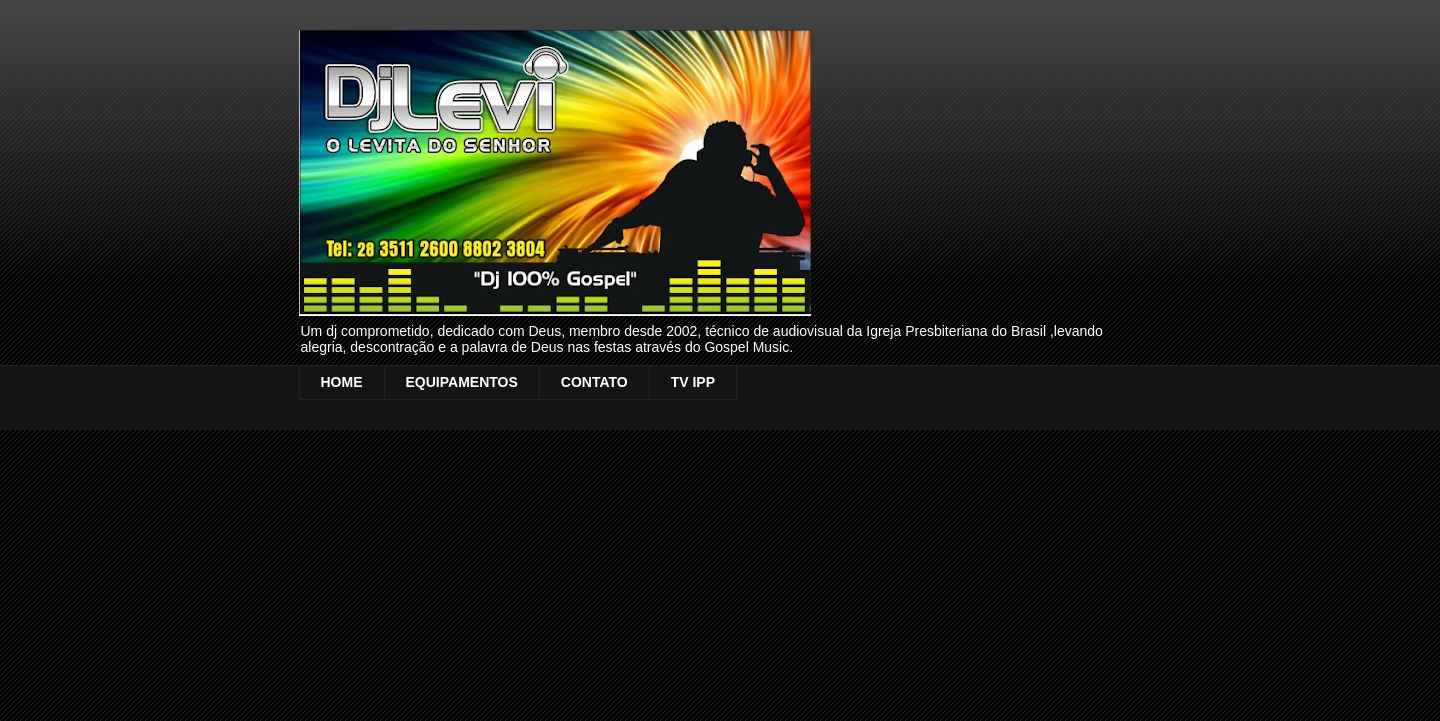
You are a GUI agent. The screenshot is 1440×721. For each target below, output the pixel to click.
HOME (342, 382)
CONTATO (594, 382)
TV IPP (693, 382)
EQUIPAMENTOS (462, 382)
